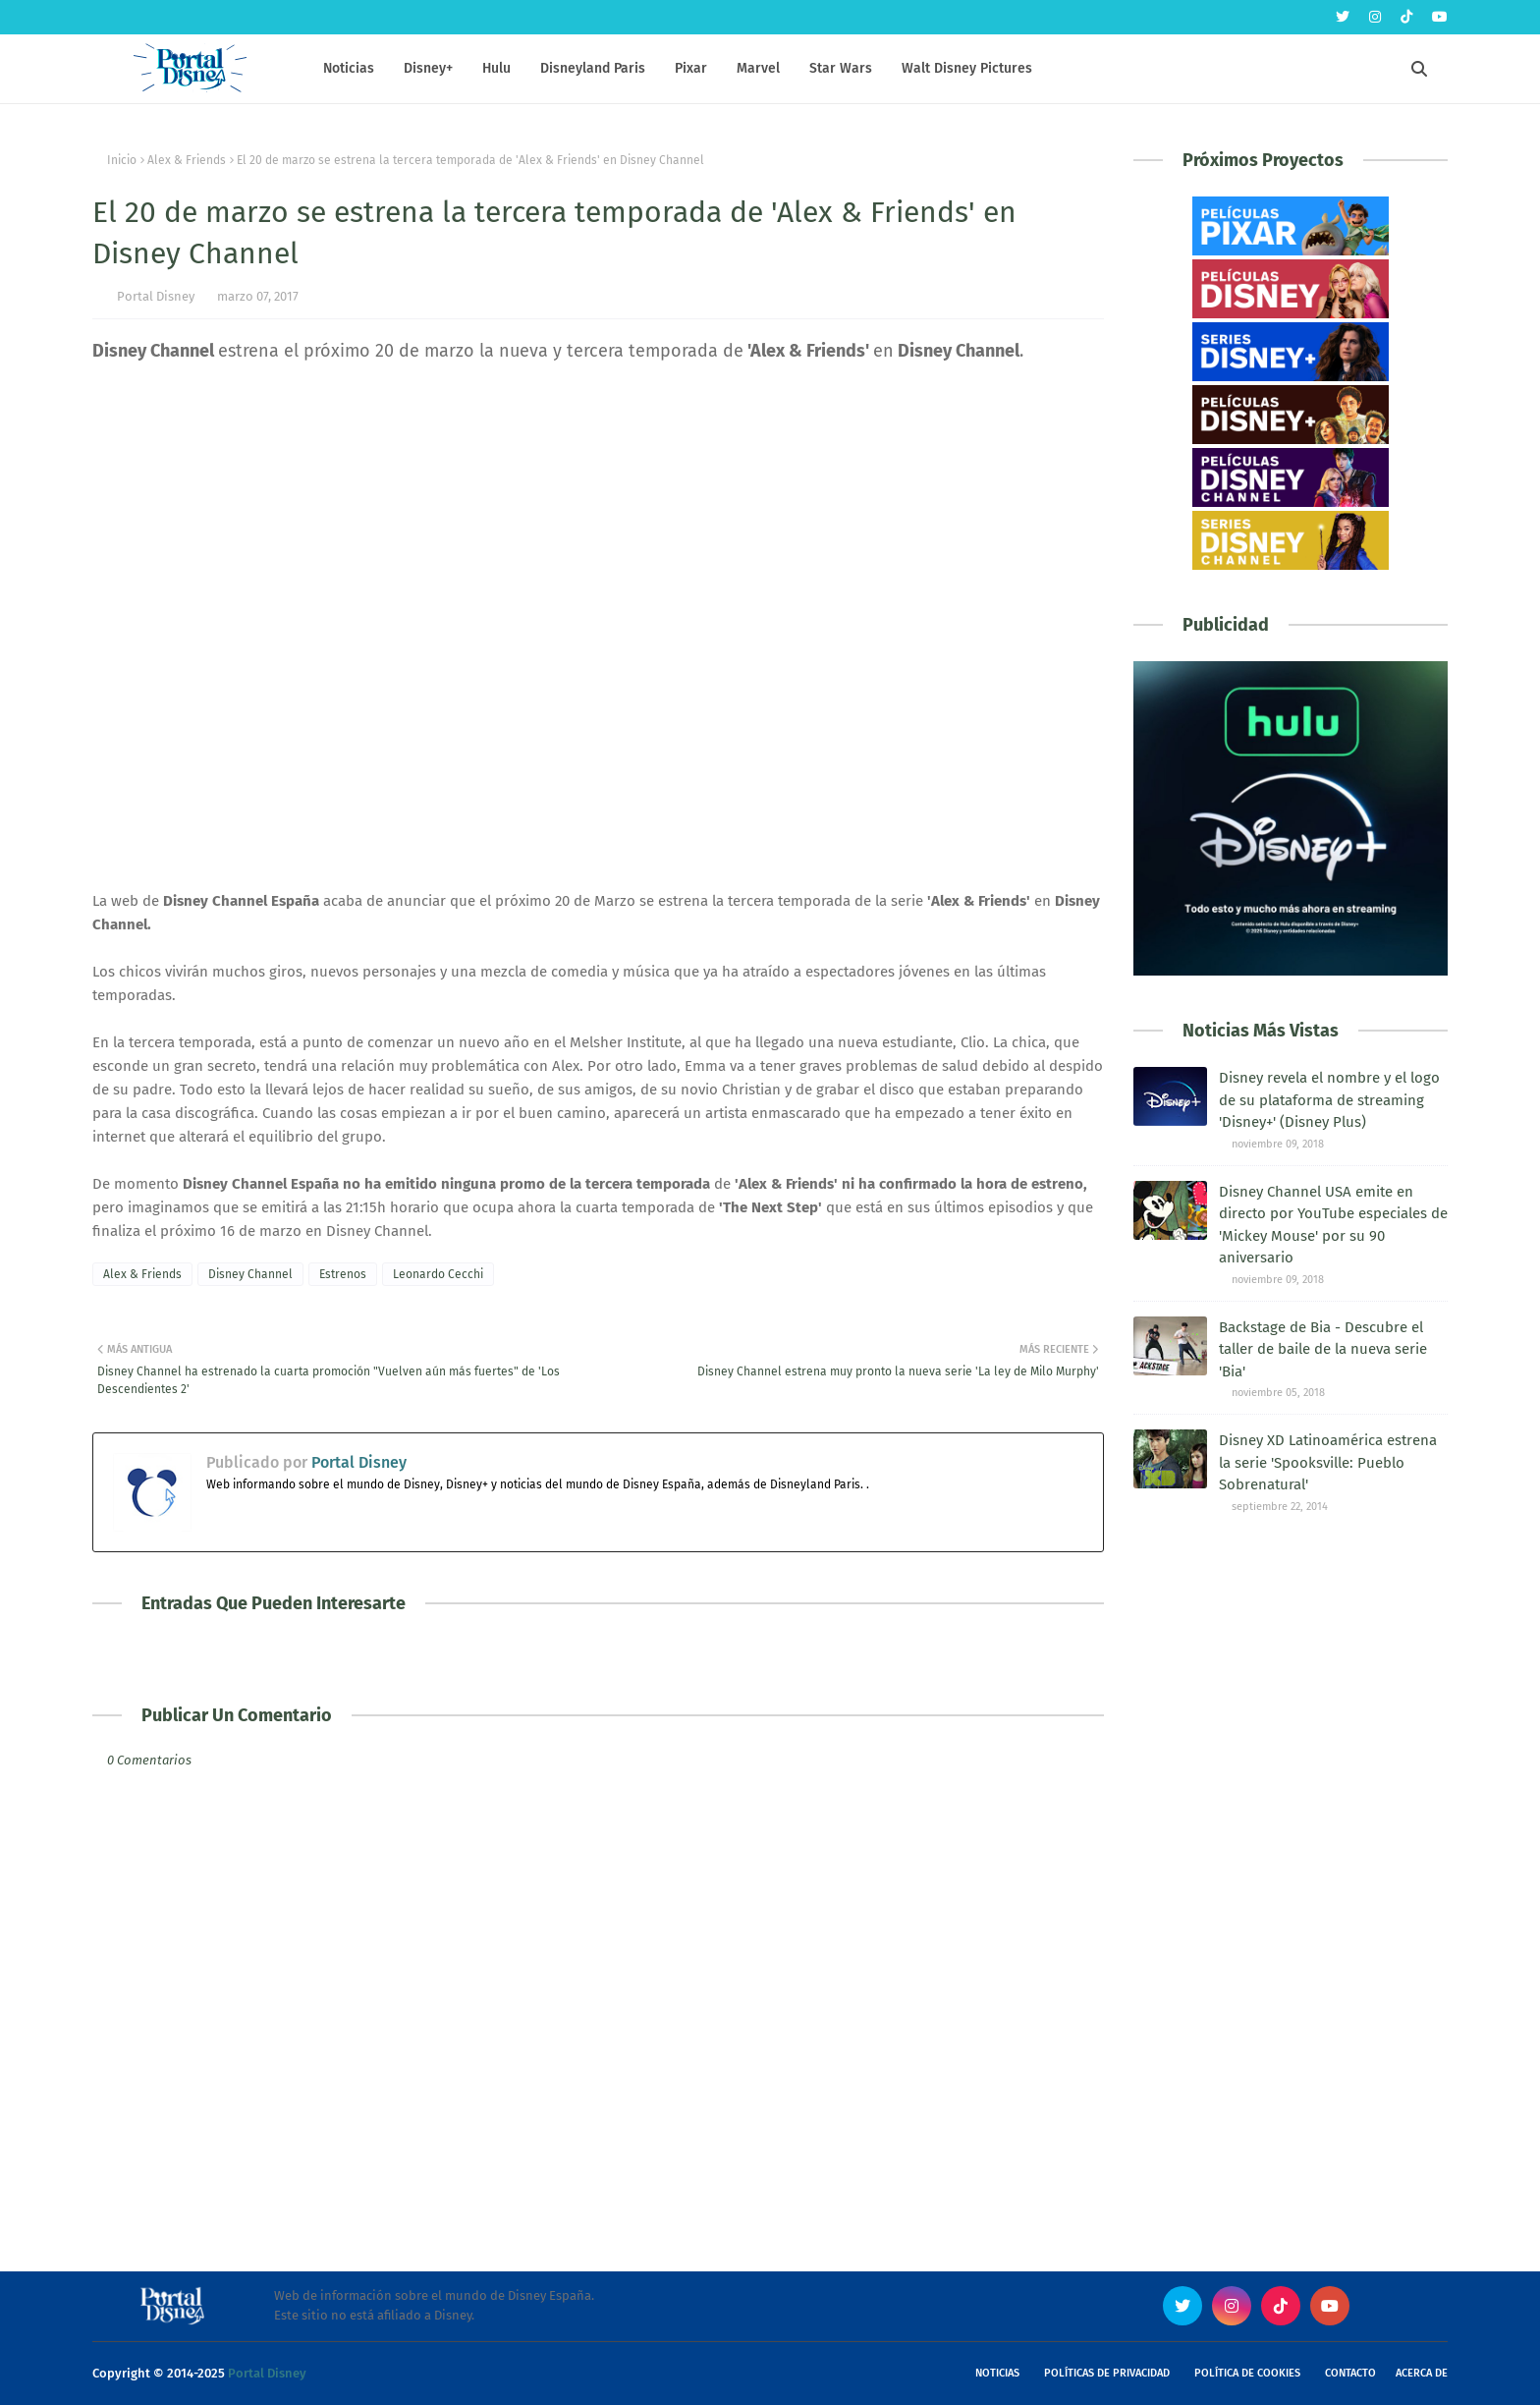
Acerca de (1422, 2373)
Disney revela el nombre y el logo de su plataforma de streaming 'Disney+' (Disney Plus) (1329, 1100)
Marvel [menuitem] (758, 68)
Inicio (122, 160)
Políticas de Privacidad (1107, 2373)
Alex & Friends (186, 160)
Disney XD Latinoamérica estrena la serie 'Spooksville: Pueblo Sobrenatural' (1328, 1462)
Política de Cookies (1247, 2373)
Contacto (1350, 2373)
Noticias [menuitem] (348, 68)
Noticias (997, 2373)
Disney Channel (250, 1274)
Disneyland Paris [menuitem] (592, 68)
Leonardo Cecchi (438, 1274)
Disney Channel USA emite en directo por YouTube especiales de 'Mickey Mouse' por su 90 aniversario (1333, 1225)
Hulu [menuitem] (496, 68)
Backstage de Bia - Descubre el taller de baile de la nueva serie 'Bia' (1323, 1349)
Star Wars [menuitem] (840, 68)
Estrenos (342, 1274)
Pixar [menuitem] (691, 68)
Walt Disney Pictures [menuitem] (967, 68)
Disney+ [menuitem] (428, 68)
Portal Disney (155, 296)
